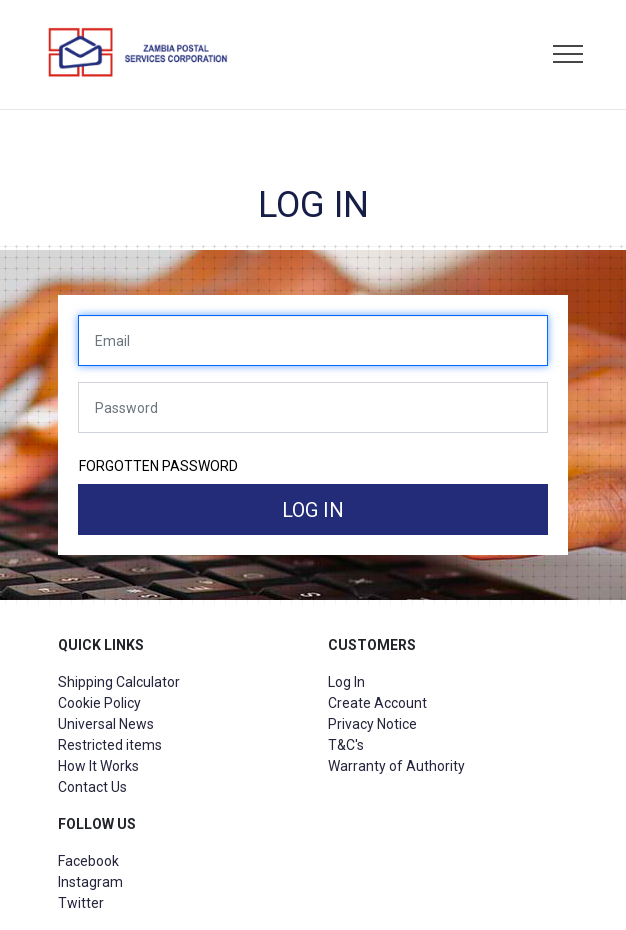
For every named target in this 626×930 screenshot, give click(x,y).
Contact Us (92, 787)
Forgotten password (158, 466)
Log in (313, 510)
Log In (346, 682)
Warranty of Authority (396, 766)
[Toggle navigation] (568, 55)
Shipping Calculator (119, 682)
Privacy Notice (372, 724)
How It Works (98, 766)
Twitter (81, 903)
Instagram (90, 882)
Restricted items (110, 745)
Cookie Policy (99, 703)
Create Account (377, 703)
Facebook (88, 861)
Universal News (106, 724)
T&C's (346, 745)
